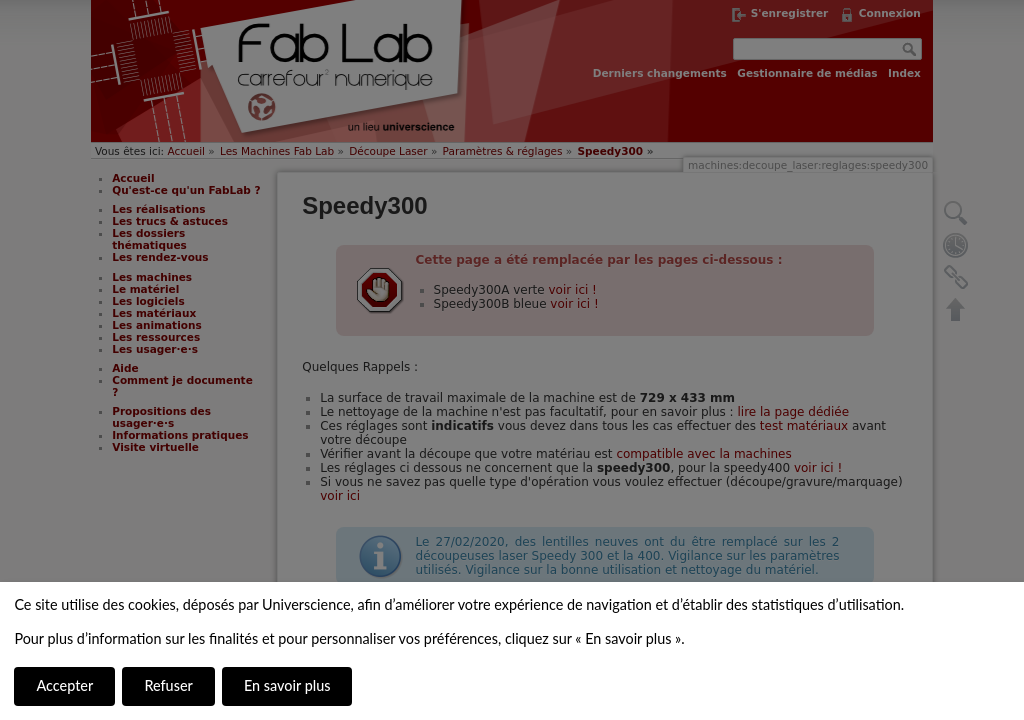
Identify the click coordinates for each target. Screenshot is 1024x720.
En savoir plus (287, 685)
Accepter (64, 685)
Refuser (168, 685)
